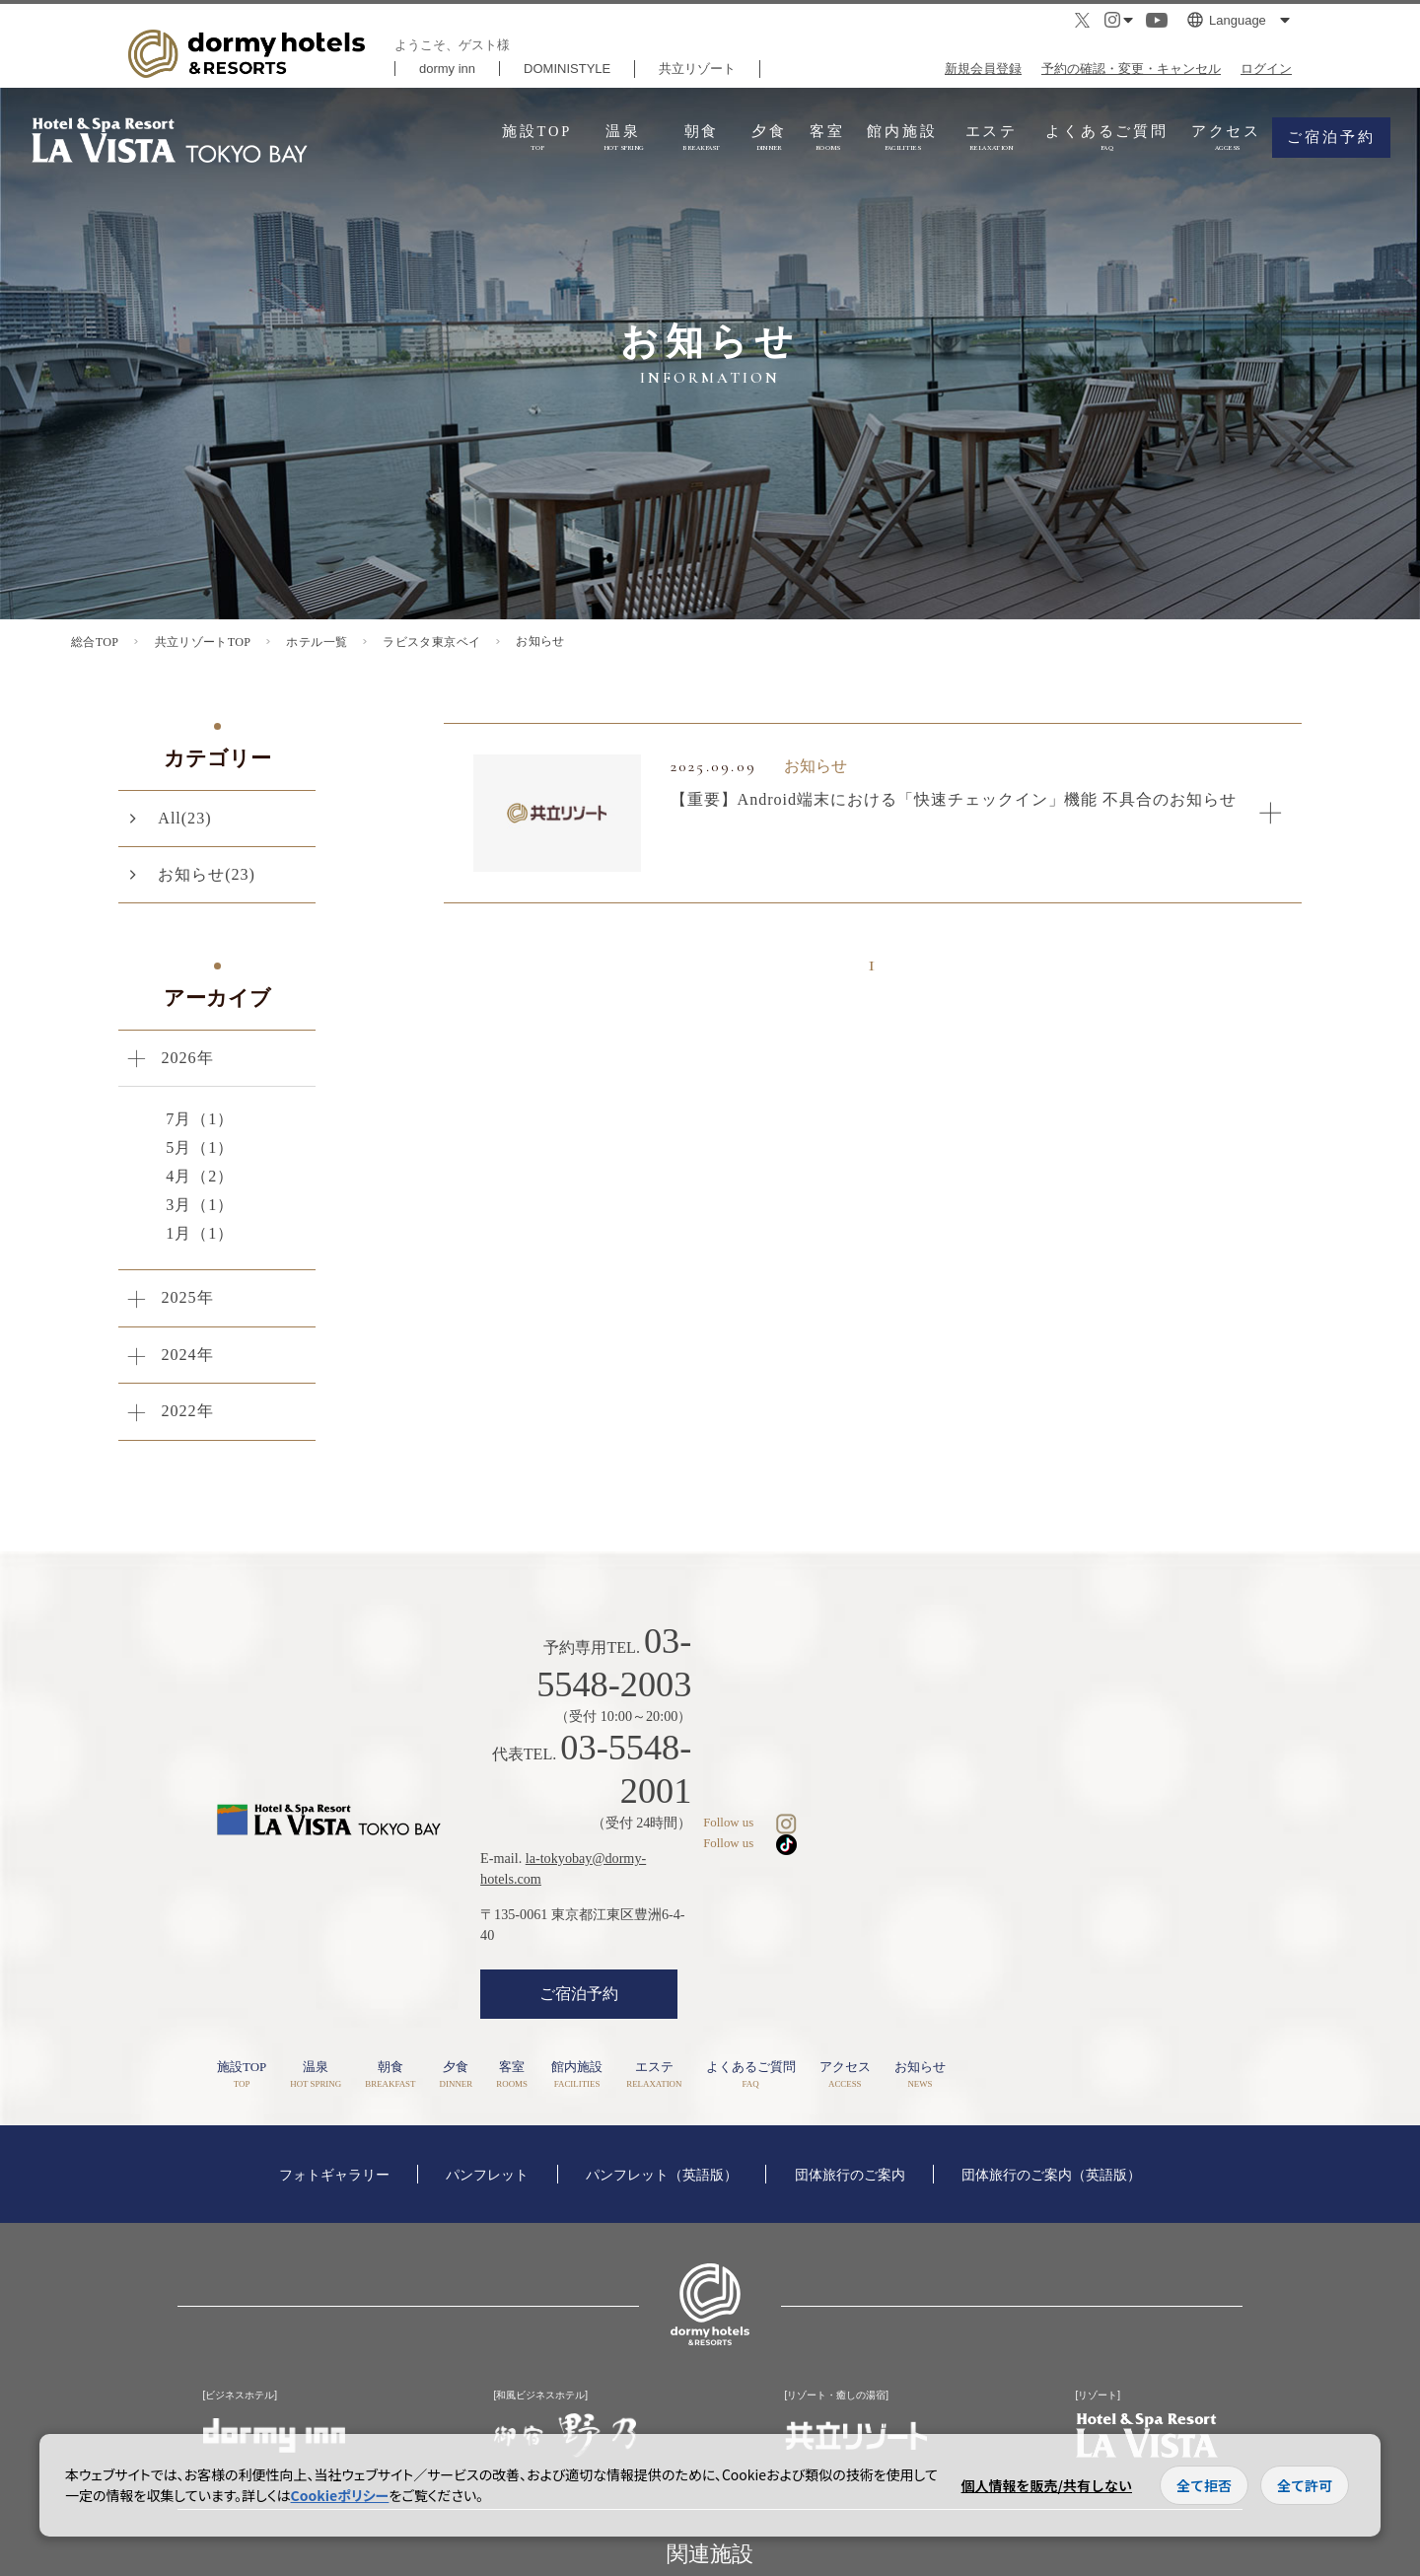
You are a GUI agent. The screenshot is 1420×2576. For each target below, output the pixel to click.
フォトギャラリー (334, 2055)
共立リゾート (697, 68)
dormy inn (447, 68)
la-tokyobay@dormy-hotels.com (782, 1772)
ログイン (1266, 68)
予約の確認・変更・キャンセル (1131, 68)
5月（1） (200, 1147)
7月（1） (200, 1118)
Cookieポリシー (340, 2495)
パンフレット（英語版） (662, 2055)
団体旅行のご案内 (850, 2055)
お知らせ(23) (206, 874)
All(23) (184, 818)
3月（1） (200, 1204)
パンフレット (487, 2055)
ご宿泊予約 (745, 1866)
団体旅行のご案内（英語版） (1051, 2055)
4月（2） (200, 1176)
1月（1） (200, 1233)
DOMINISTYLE (567, 68)
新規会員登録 (983, 68)
